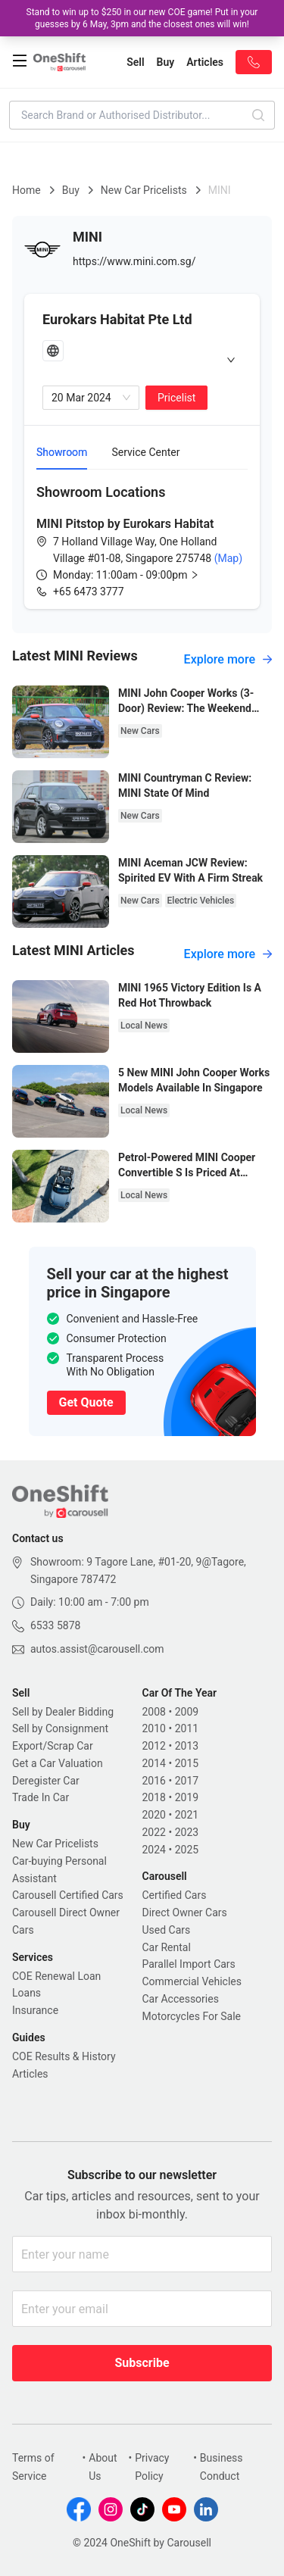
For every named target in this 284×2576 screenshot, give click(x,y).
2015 (186, 1763)
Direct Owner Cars (184, 1912)
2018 (154, 1797)
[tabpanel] (142, 541)
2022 (154, 1832)
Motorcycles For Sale (192, 2016)
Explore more (228, 659)
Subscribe (141, 2363)
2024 (154, 1850)
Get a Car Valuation (57, 1763)
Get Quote (86, 1402)
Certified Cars (174, 1895)
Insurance (35, 2010)
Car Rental (166, 1947)
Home (26, 190)
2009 (186, 1712)
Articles (30, 2074)
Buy (71, 190)
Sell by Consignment (60, 1728)
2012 (154, 1746)
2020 (154, 1815)
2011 (186, 1728)
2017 (186, 1781)
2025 (186, 1850)
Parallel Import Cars (189, 1964)
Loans (26, 1993)
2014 (154, 1763)
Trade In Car (40, 1797)
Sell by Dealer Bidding (63, 1712)
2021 (186, 1815)
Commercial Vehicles (192, 1981)
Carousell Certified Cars (67, 1895)
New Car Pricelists (144, 190)
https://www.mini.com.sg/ (134, 261)
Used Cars (166, 1930)
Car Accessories (180, 1999)
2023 (186, 1832)
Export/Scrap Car (52, 1746)
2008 (154, 1712)
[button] (138, 575)
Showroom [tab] (61, 452)
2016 (154, 1781)
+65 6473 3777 (88, 591)
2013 (186, 1746)
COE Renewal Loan (56, 1976)
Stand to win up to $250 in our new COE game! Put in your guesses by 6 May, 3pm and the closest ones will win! (142, 18)
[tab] (142, 359)
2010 (154, 1728)
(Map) (226, 558)
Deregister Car (46, 1781)
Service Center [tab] (145, 452)
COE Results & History (64, 2056)
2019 (186, 1797)
